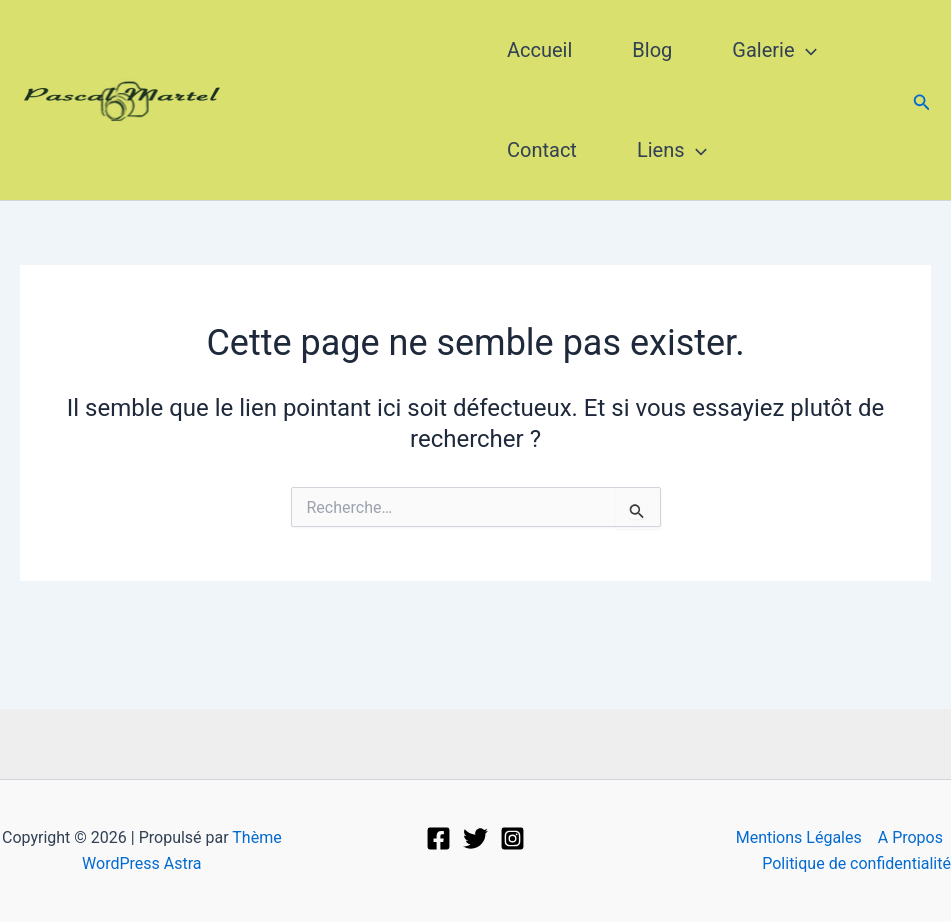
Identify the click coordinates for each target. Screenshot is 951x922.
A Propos (910, 837)
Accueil (539, 50)
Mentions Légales (799, 837)
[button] (922, 100)
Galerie (774, 50)
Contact (542, 150)
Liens (672, 150)
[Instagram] (512, 838)
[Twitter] (475, 838)
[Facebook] (438, 838)
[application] (806, 50)
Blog (652, 50)
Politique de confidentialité (856, 863)
